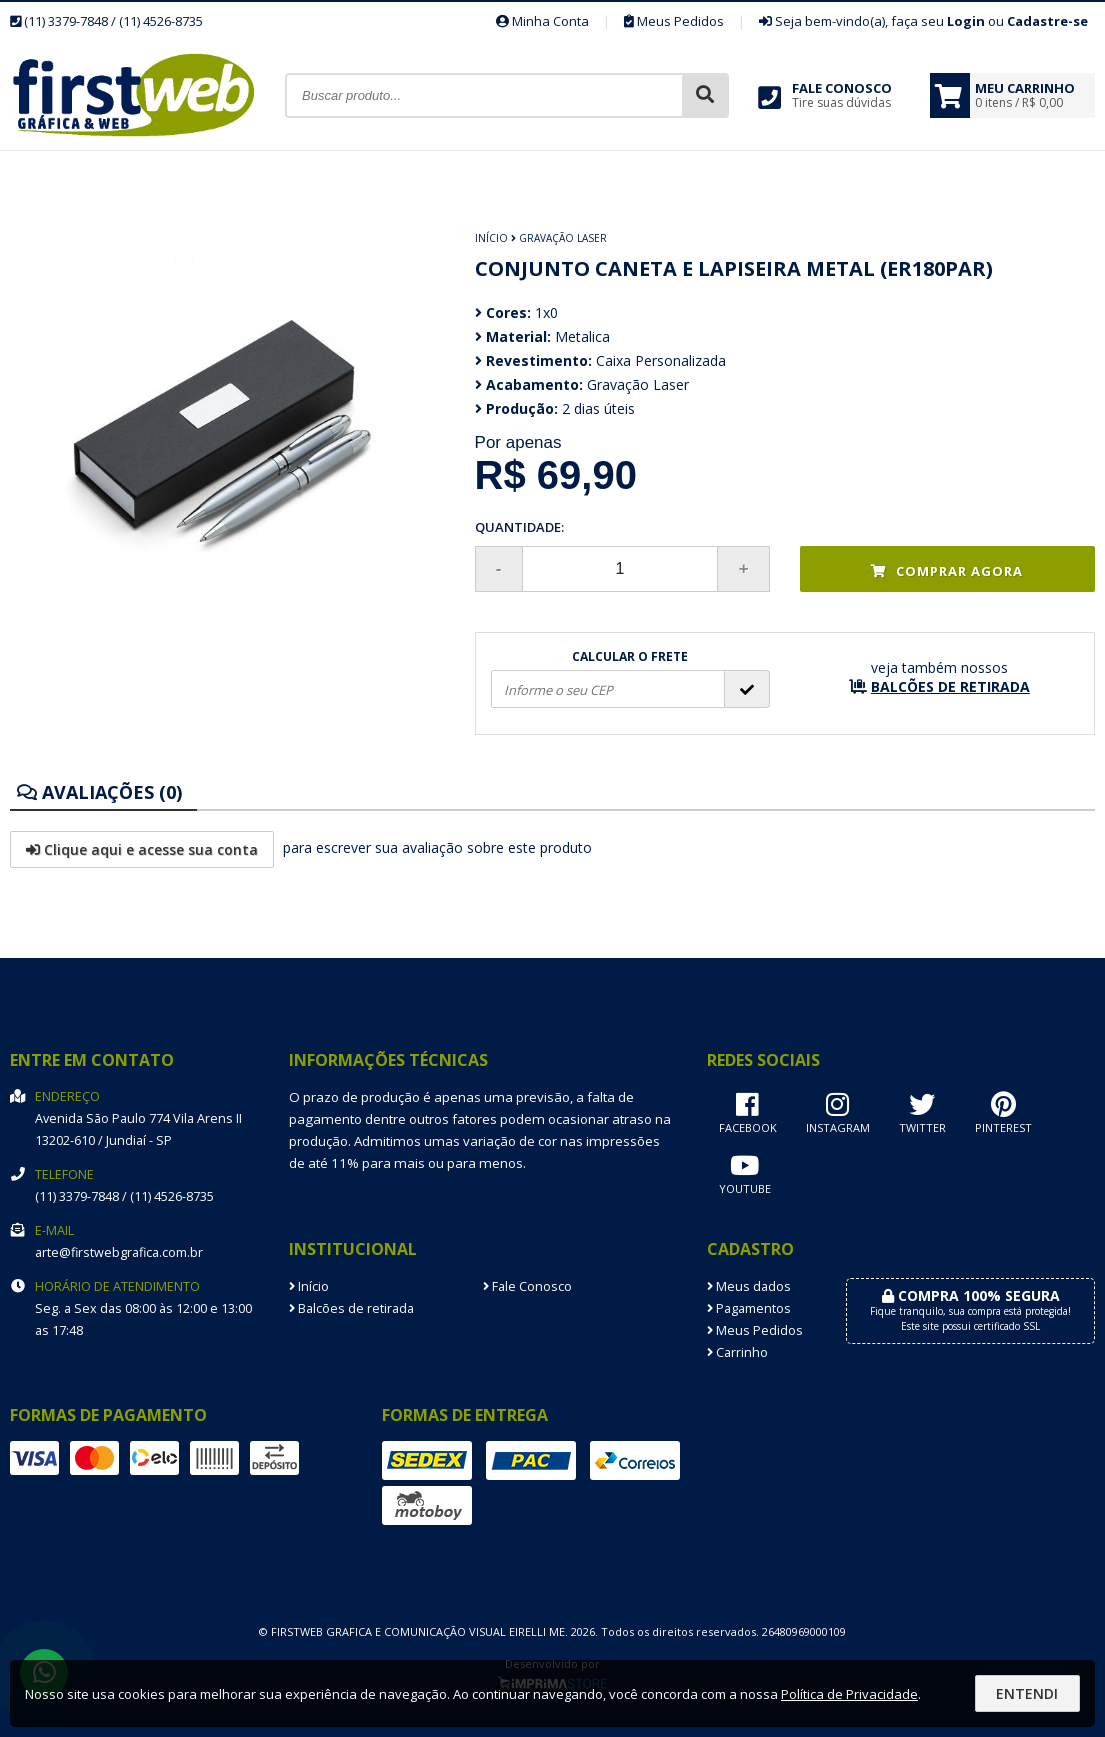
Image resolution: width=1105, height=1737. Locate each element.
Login (966, 21)
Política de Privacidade (849, 1694)
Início (491, 238)
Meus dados (749, 1286)
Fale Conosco (527, 1286)
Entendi (1027, 1693)
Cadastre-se (1047, 21)
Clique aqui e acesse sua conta (142, 849)
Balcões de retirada (351, 1308)
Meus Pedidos (674, 21)
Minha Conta (542, 21)
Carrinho (737, 1352)
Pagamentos (749, 1308)
